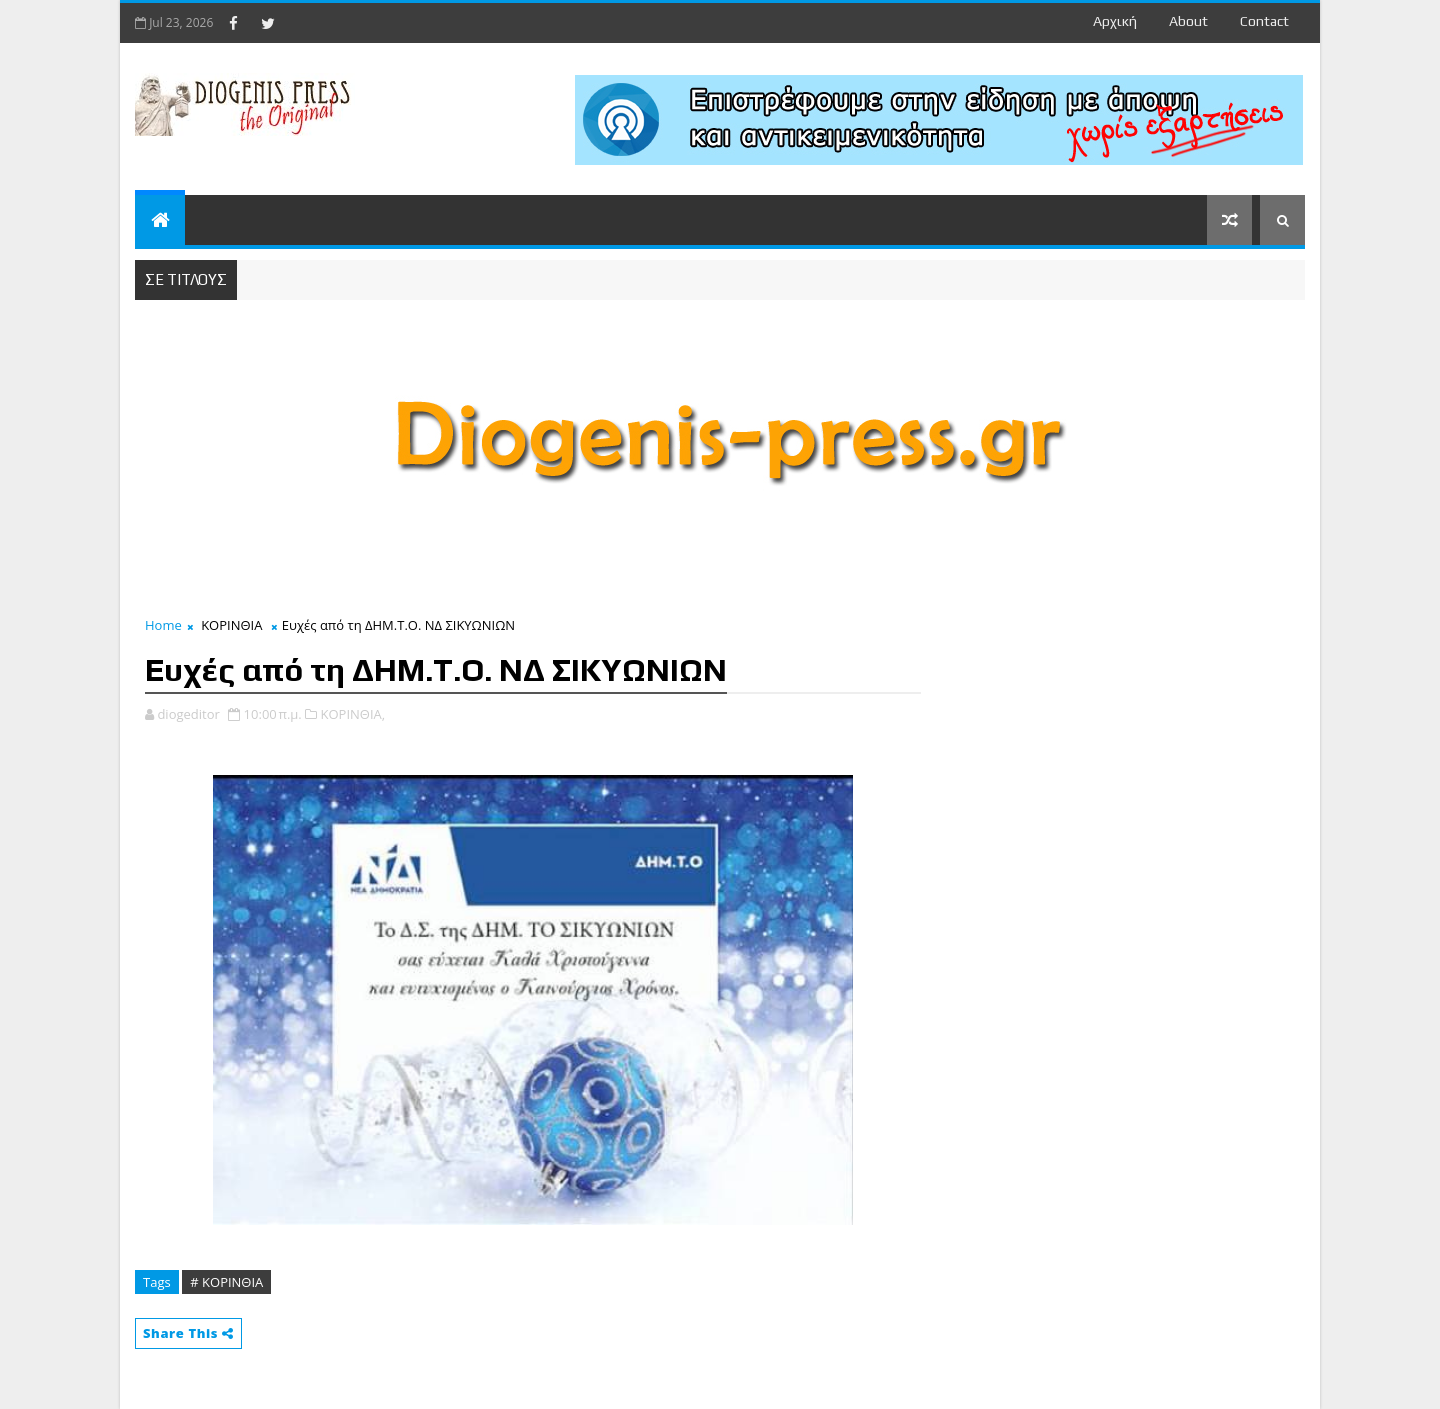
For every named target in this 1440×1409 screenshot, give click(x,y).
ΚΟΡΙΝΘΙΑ (231, 625)
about (1188, 21)
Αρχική (1115, 21)
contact (1264, 21)
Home (163, 625)
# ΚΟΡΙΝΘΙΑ (226, 1282)
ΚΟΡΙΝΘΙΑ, (353, 714)
